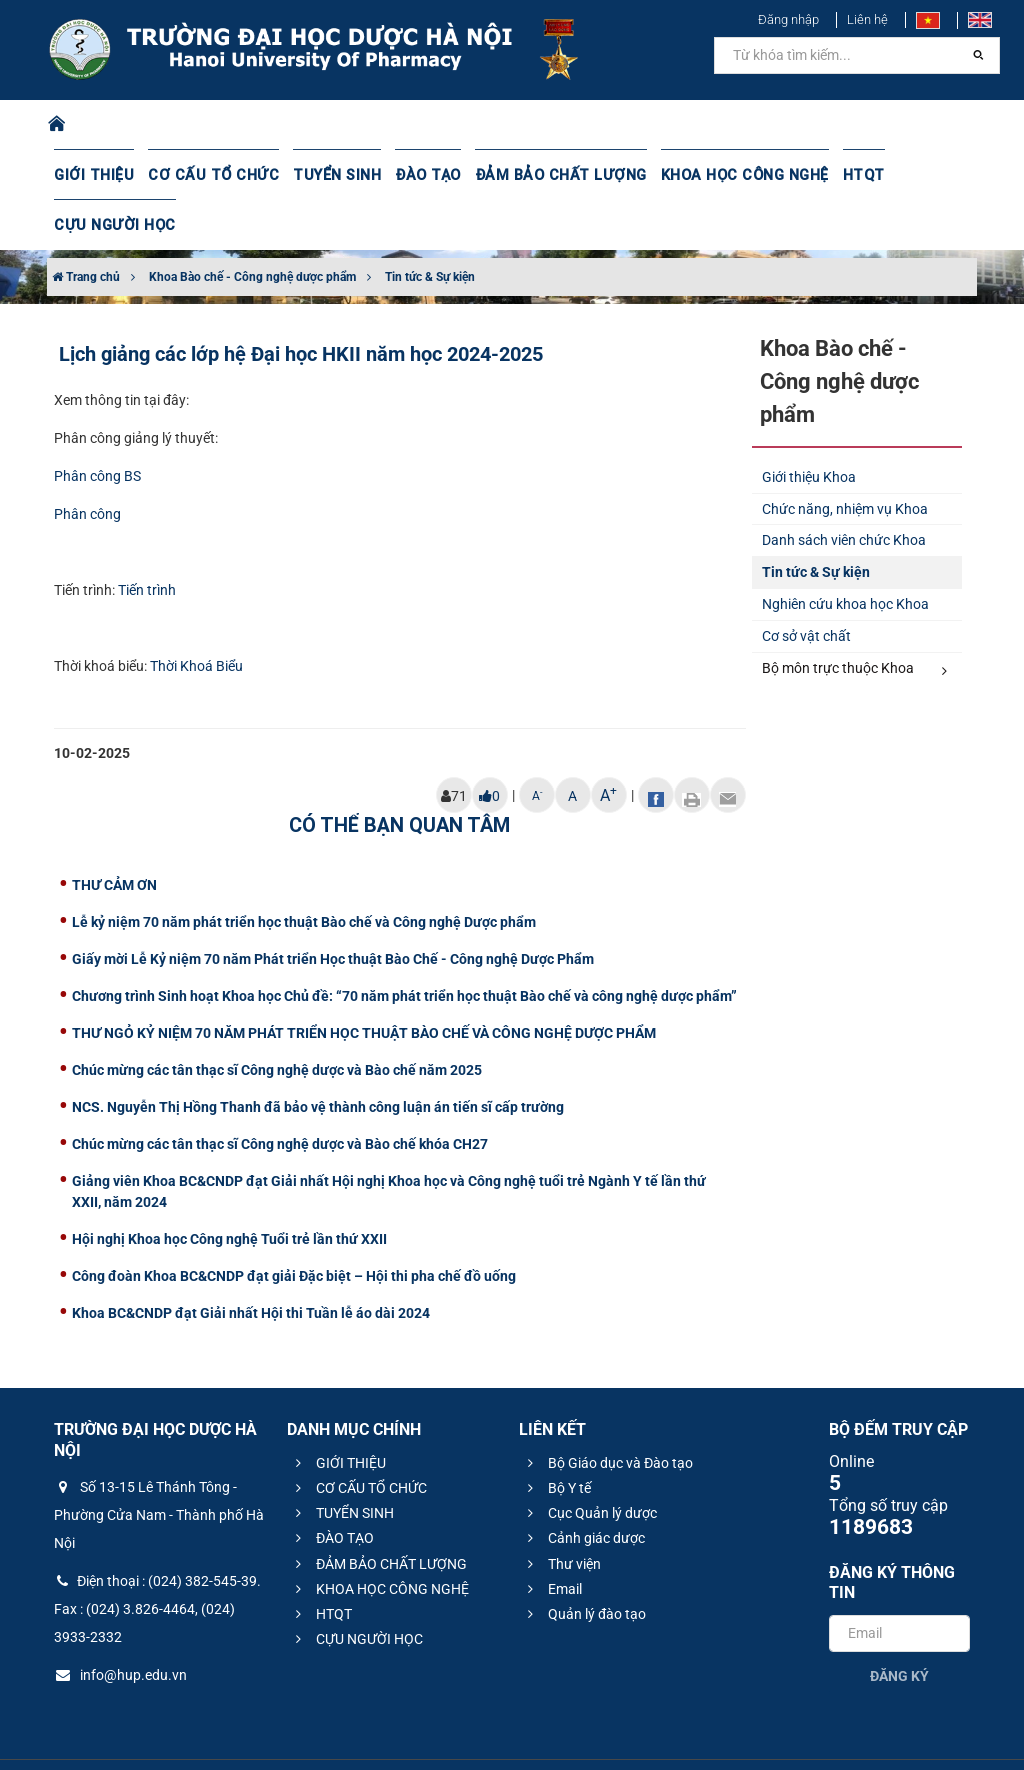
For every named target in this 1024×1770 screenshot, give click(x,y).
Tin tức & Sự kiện (430, 227)
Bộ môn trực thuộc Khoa (855, 619)
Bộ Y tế (556, 1438)
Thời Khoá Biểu (196, 616)
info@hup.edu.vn (120, 1625)
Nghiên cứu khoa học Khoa (845, 554)
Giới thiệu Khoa (809, 427)
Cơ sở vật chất (806, 586)
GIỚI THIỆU (93, 175)
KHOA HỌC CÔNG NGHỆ (717, 175)
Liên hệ (867, 19)
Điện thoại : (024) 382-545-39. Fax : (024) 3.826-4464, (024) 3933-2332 (157, 1559)
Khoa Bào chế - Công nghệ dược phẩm (252, 227)
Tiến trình (147, 540)
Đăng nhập (788, 19)
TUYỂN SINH (324, 175)
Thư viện (561, 1514)
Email (552, 1539)
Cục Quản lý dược (589, 1463)
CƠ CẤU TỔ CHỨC (206, 175)
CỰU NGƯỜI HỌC (925, 175)
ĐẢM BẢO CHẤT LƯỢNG (540, 175)
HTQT (833, 175)
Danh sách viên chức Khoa (844, 490)
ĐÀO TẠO (413, 175)
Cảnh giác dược (583, 1488)
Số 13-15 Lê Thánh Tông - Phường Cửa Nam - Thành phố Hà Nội (159, 1465)
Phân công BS (97, 426)
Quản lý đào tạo (584, 1564)
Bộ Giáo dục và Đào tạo (607, 1413)
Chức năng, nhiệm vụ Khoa (845, 459)
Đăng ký (899, 1626)
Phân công (87, 464)
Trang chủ (86, 227)
